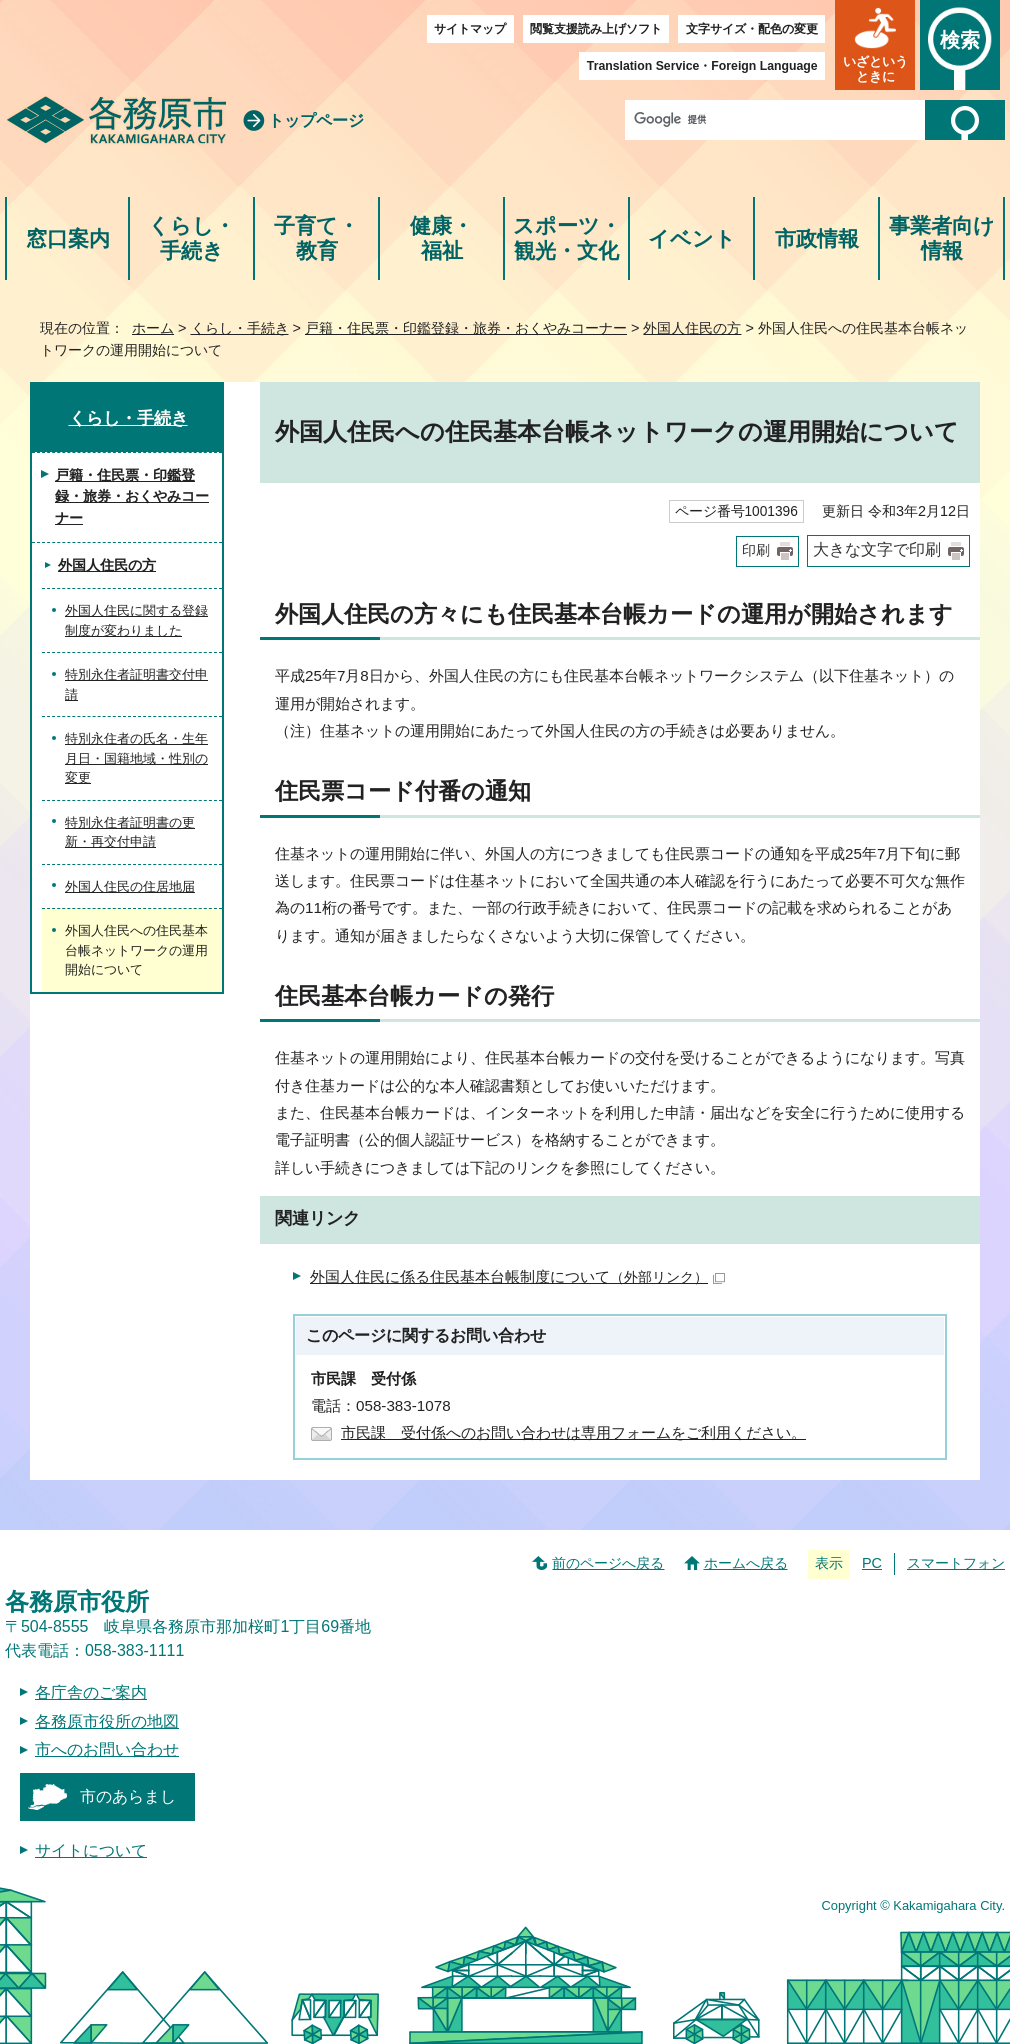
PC (872, 1563)
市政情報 (817, 238)
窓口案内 (68, 238)
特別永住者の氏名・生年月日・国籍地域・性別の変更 (136, 758)
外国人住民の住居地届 (130, 886)
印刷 (756, 550)
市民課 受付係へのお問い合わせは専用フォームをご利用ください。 (573, 1432)
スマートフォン (956, 1563)
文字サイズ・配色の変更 (752, 29)
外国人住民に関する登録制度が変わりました (136, 620)
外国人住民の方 (692, 328)
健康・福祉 (441, 238)
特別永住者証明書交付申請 (136, 684)
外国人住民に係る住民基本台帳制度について (517, 1276)
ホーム (153, 328)
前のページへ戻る (608, 1563)
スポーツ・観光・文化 (567, 238)
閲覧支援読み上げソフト (596, 29)
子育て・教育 (316, 238)
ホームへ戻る (746, 1563)
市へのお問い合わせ (107, 1749)
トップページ (316, 120)
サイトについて (91, 1850)
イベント (692, 238)
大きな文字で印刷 (877, 549)
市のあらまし (128, 1796)
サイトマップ (470, 29)
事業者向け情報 (942, 238)
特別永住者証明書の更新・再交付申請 (130, 832)
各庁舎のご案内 (91, 1692)
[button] (875, 45)
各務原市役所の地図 (107, 1721)
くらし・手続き (191, 238)
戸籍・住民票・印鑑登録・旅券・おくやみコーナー (466, 328)
